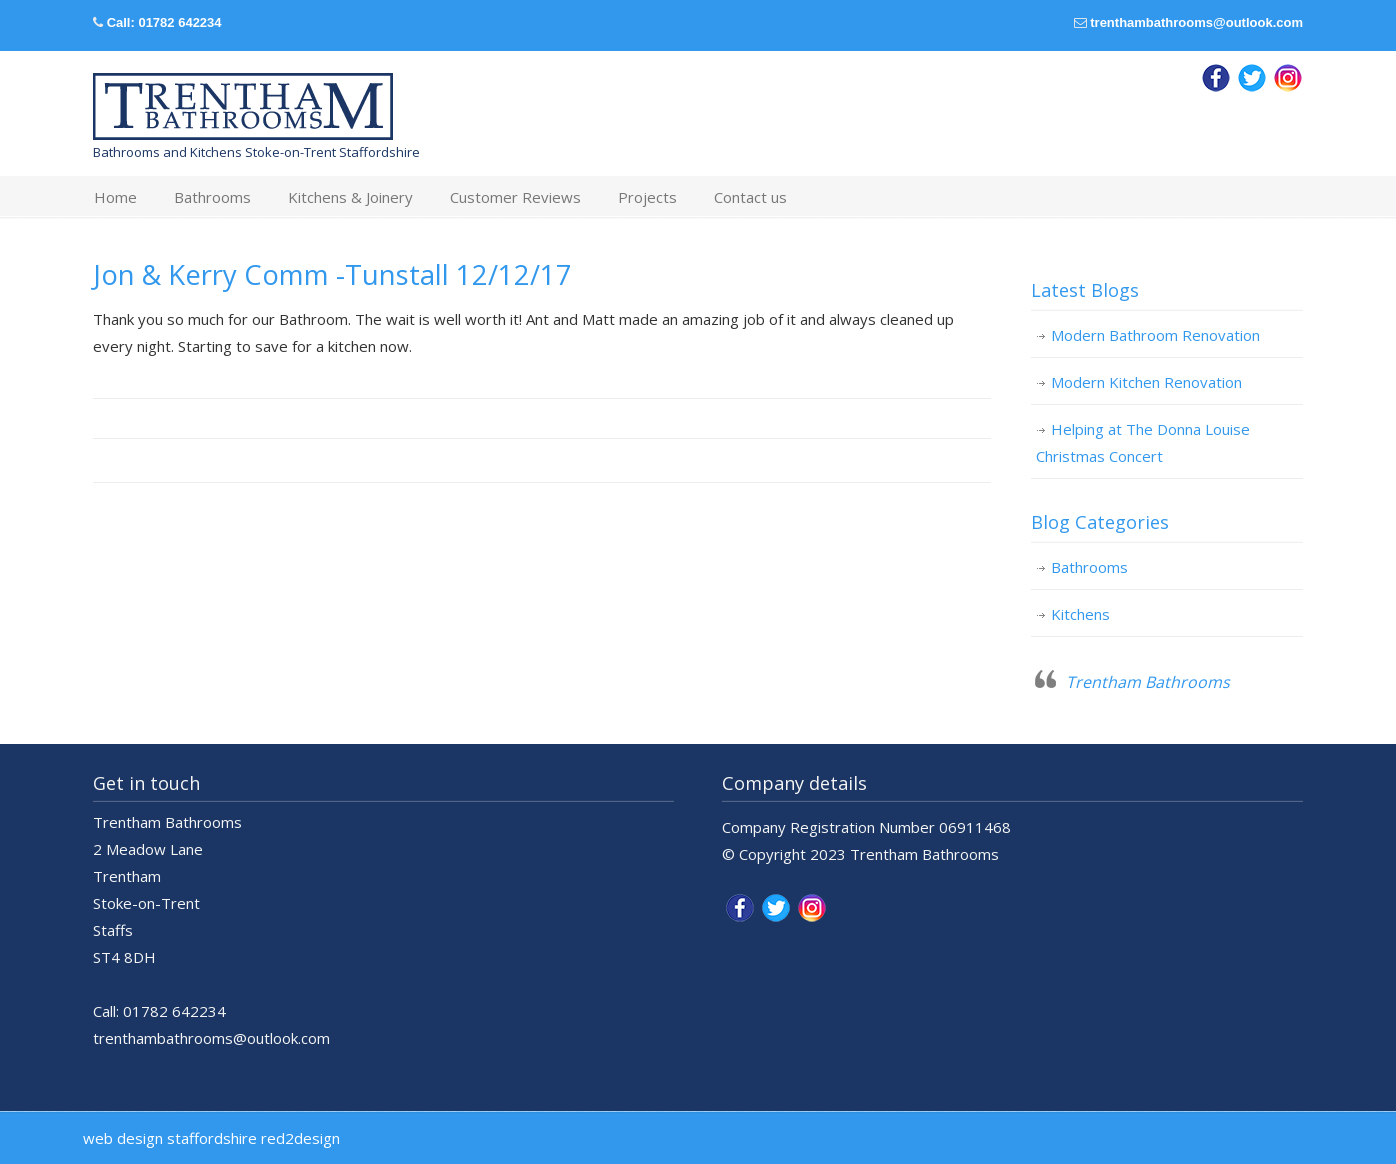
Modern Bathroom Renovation (1155, 335)
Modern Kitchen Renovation (1146, 382)
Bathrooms (1089, 567)
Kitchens (1080, 614)
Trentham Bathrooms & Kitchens (243, 107)
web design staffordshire (170, 1138)
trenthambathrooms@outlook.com (1196, 22)
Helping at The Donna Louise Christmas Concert (1143, 442)
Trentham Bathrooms (1148, 682)
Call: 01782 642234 (164, 22)
